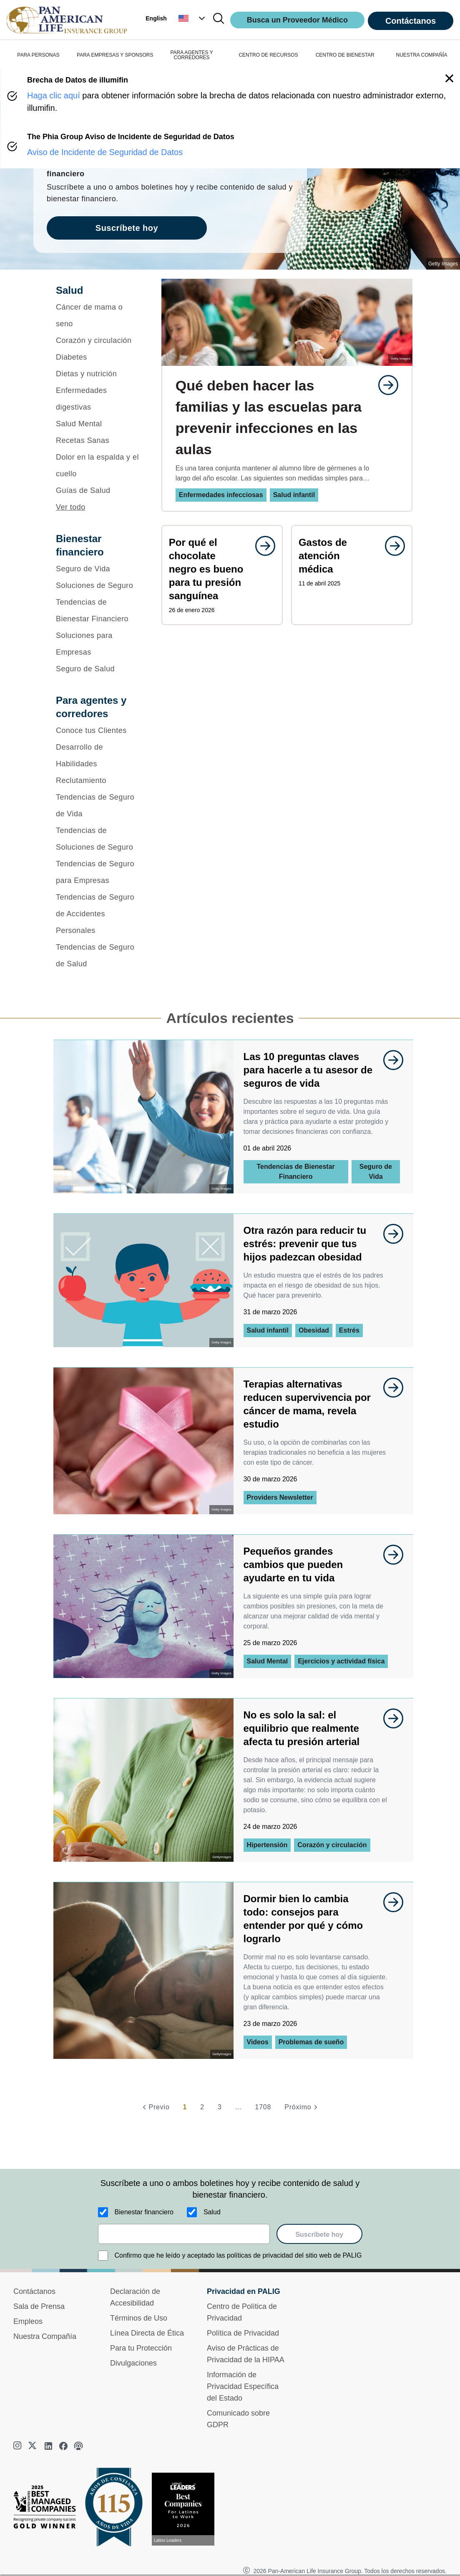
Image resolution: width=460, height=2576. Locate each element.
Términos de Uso (138, 2318)
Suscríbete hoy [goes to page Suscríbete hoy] (127, 228)
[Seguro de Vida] (98, 568)
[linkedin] (48, 2446)
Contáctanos (410, 20)
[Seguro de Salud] (98, 668)
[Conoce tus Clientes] (98, 730)
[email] (184, 2234)
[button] (192, 18)
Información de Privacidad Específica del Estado (243, 2386)
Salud (212, 2212)
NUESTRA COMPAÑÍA (421, 55)
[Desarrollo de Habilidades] (98, 755)
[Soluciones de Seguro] (98, 585)
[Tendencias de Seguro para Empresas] (98, 872)
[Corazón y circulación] (98, 340)
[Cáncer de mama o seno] (98, 315)
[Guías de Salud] (98, 490)
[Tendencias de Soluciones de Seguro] (98, 838)
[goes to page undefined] (384, 385)
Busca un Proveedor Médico (297, 20)
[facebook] (63, 2446)
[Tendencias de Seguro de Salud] (98, 955)
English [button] (156, 18)
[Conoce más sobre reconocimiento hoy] (186, 2509)
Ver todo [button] (70, 507)
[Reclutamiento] (98, 780)
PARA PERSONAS (38, 55)
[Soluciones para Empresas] (98, 643)
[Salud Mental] (98, 423)
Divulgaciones (133, 2363)
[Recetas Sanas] (98, 440)
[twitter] (33, 2446)
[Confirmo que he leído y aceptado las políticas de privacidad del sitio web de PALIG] (103, 2256)
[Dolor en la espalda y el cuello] (98, 465)
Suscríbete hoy (319, 2234)
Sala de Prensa (39, 2306)
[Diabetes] (98, 357)
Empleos (28, 2321)
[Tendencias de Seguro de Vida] (98, 805)
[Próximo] (302, 2107)
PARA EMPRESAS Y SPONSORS (115, 55)
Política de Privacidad (243, 2333)
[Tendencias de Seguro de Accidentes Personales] (98, 914)
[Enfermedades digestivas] (98, 398)
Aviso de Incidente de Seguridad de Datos (105, 152)
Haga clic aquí (53, 95)
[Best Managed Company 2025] (48, 2509)
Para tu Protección (141, 2348)
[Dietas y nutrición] (98, 373)
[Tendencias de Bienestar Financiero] (98, 610)
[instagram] (18, 2446)
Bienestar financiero (144, 2212)
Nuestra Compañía (44, 2336)
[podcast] (78, 2446)
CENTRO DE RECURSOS (268, 55)
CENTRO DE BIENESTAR (345, 55)
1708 (263, 2107)
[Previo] (154, 2107)
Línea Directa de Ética (147, 2333)
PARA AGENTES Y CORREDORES (191, 55)
